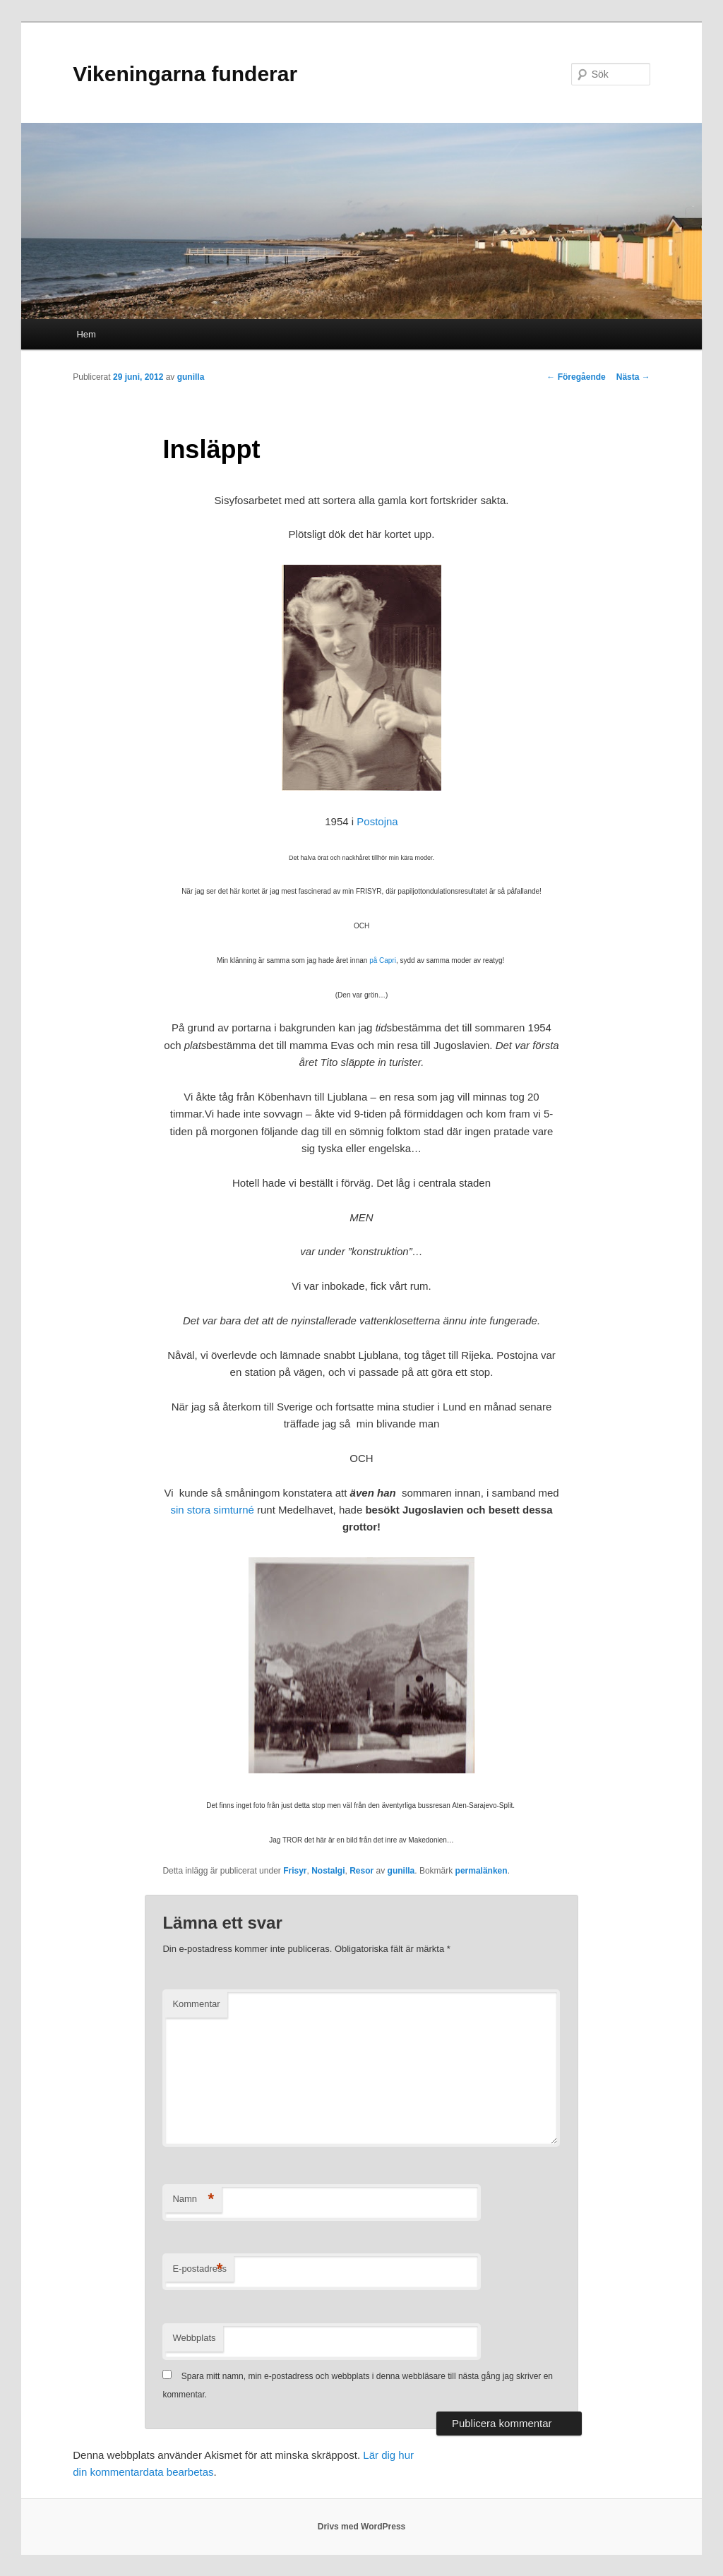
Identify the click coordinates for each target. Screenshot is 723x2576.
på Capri (382, 960)
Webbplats (193, 2337)
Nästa (633, 377)
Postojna (377, 821)
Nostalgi (328, 1871)
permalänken (481, 1871)
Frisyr (294, 1871)
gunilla (191, 377)
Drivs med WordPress (362, 2527)
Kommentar (196, 2004)
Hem (85, 334)
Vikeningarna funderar (185, 73)
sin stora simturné (211, 1510)
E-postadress (199, 2269)
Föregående (575, 377)
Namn (193, 2199)
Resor (361, 1871)
